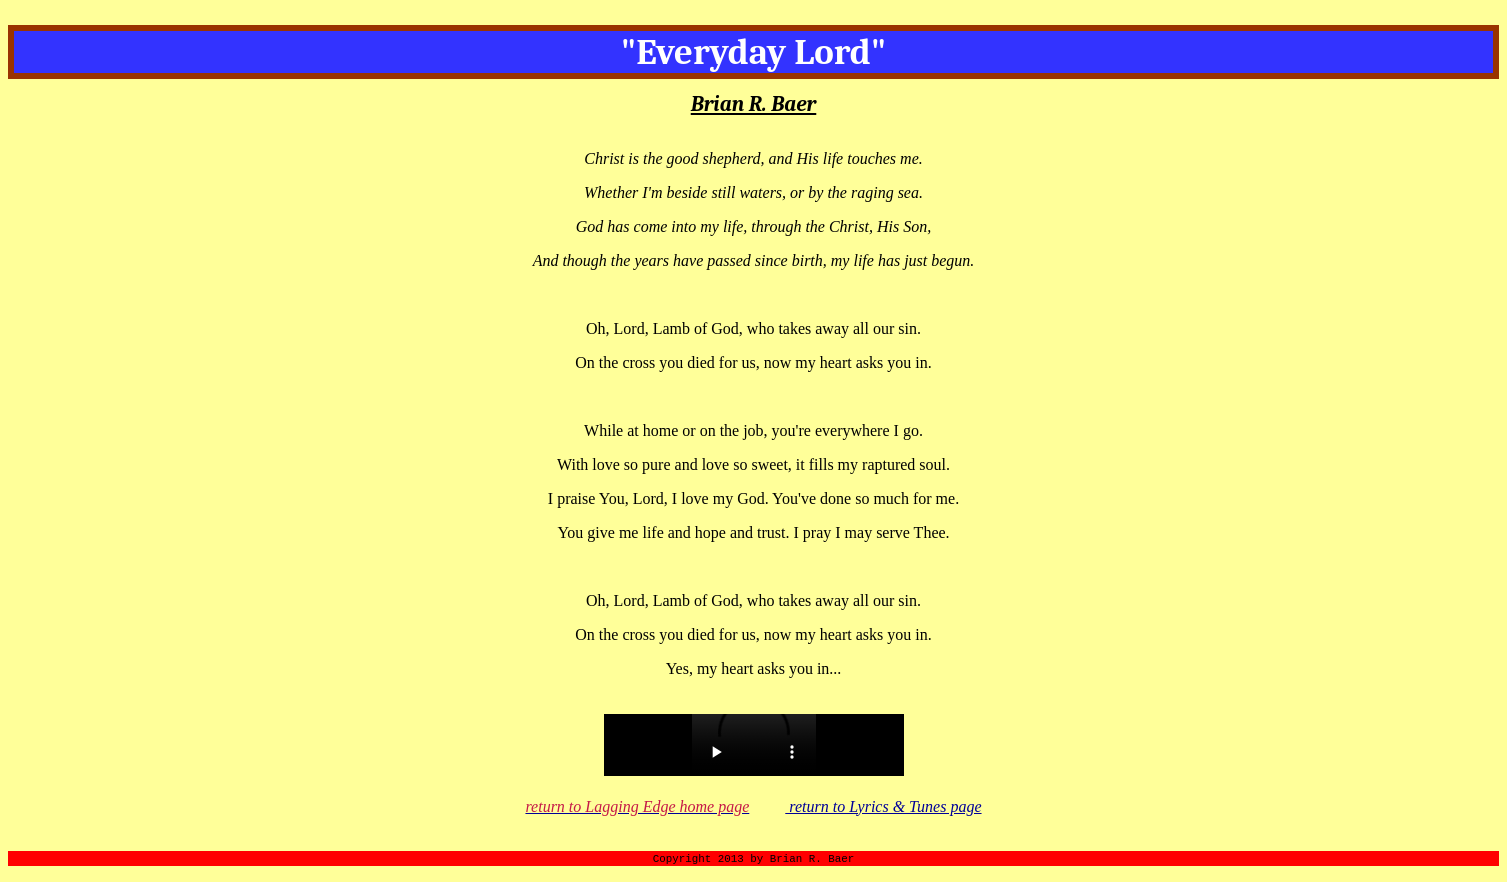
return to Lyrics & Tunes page (883, 806)
